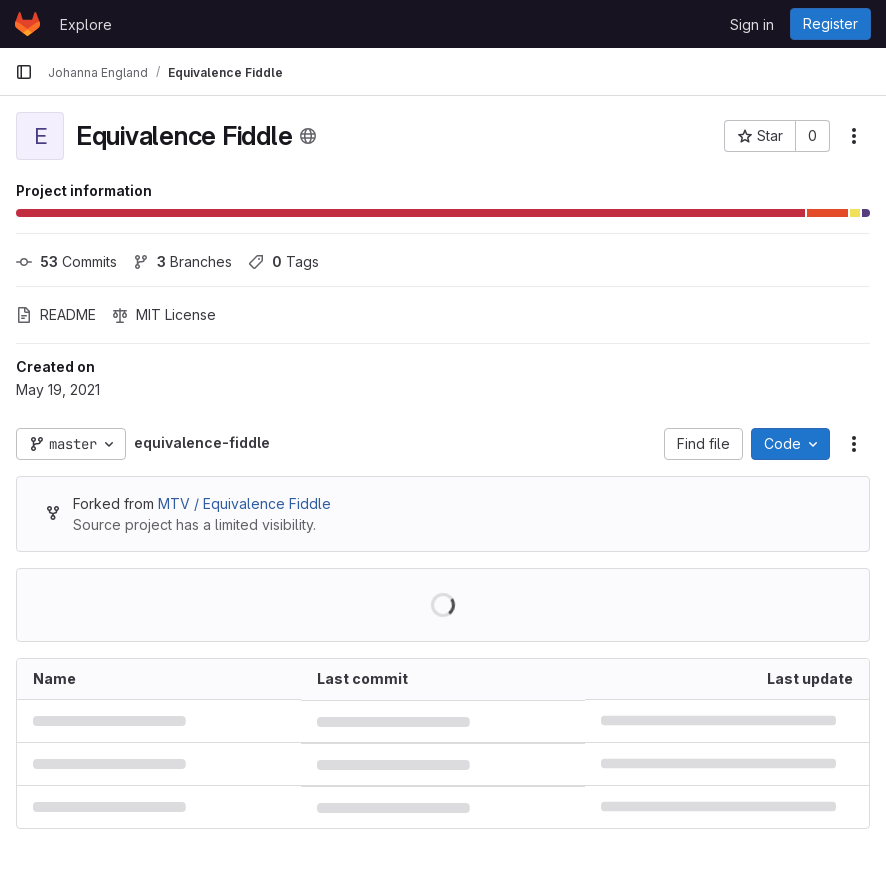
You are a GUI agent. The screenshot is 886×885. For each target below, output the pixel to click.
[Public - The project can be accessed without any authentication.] (308, 136)
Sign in (752, 24)
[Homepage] (27, 24)
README (56, 314)
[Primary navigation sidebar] (24, 72)
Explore (86, 24)
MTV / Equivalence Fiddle (244, 503)
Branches (182, 261)
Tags (283, 261)
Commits (66, 261)
